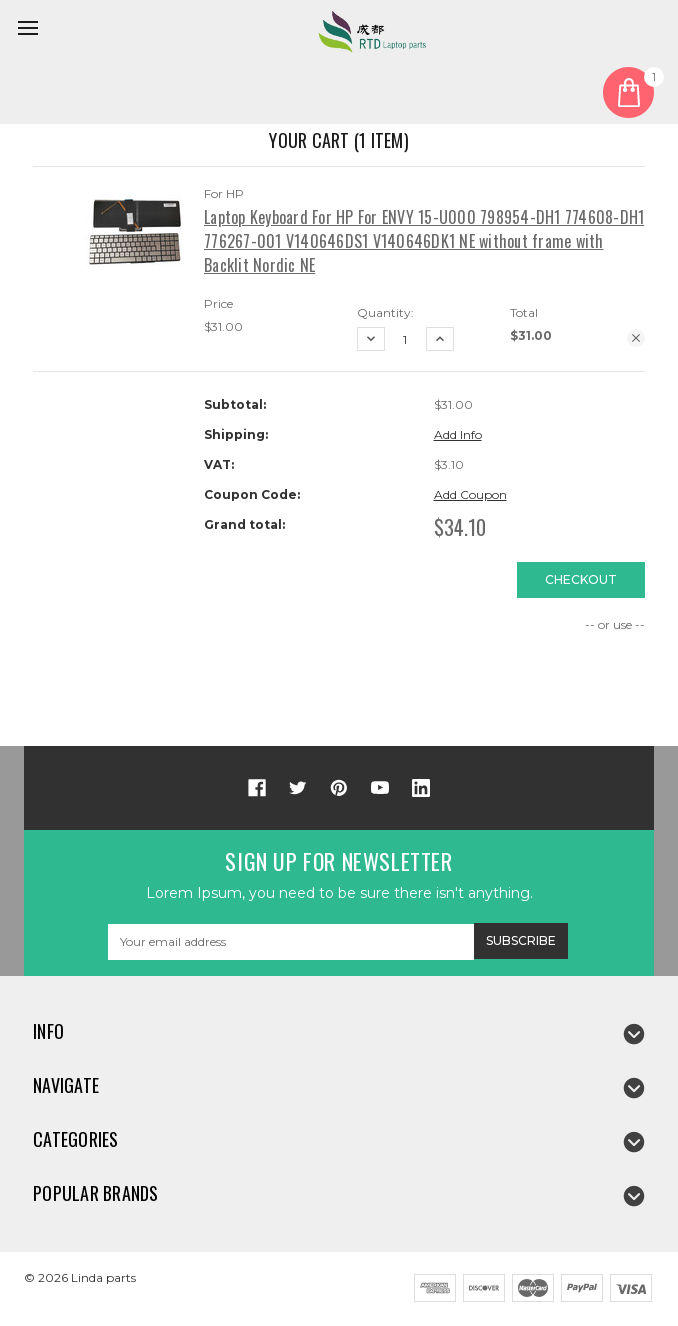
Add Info (458, 434)
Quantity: (385, 312)
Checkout (581, 579)
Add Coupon (470, 494)
